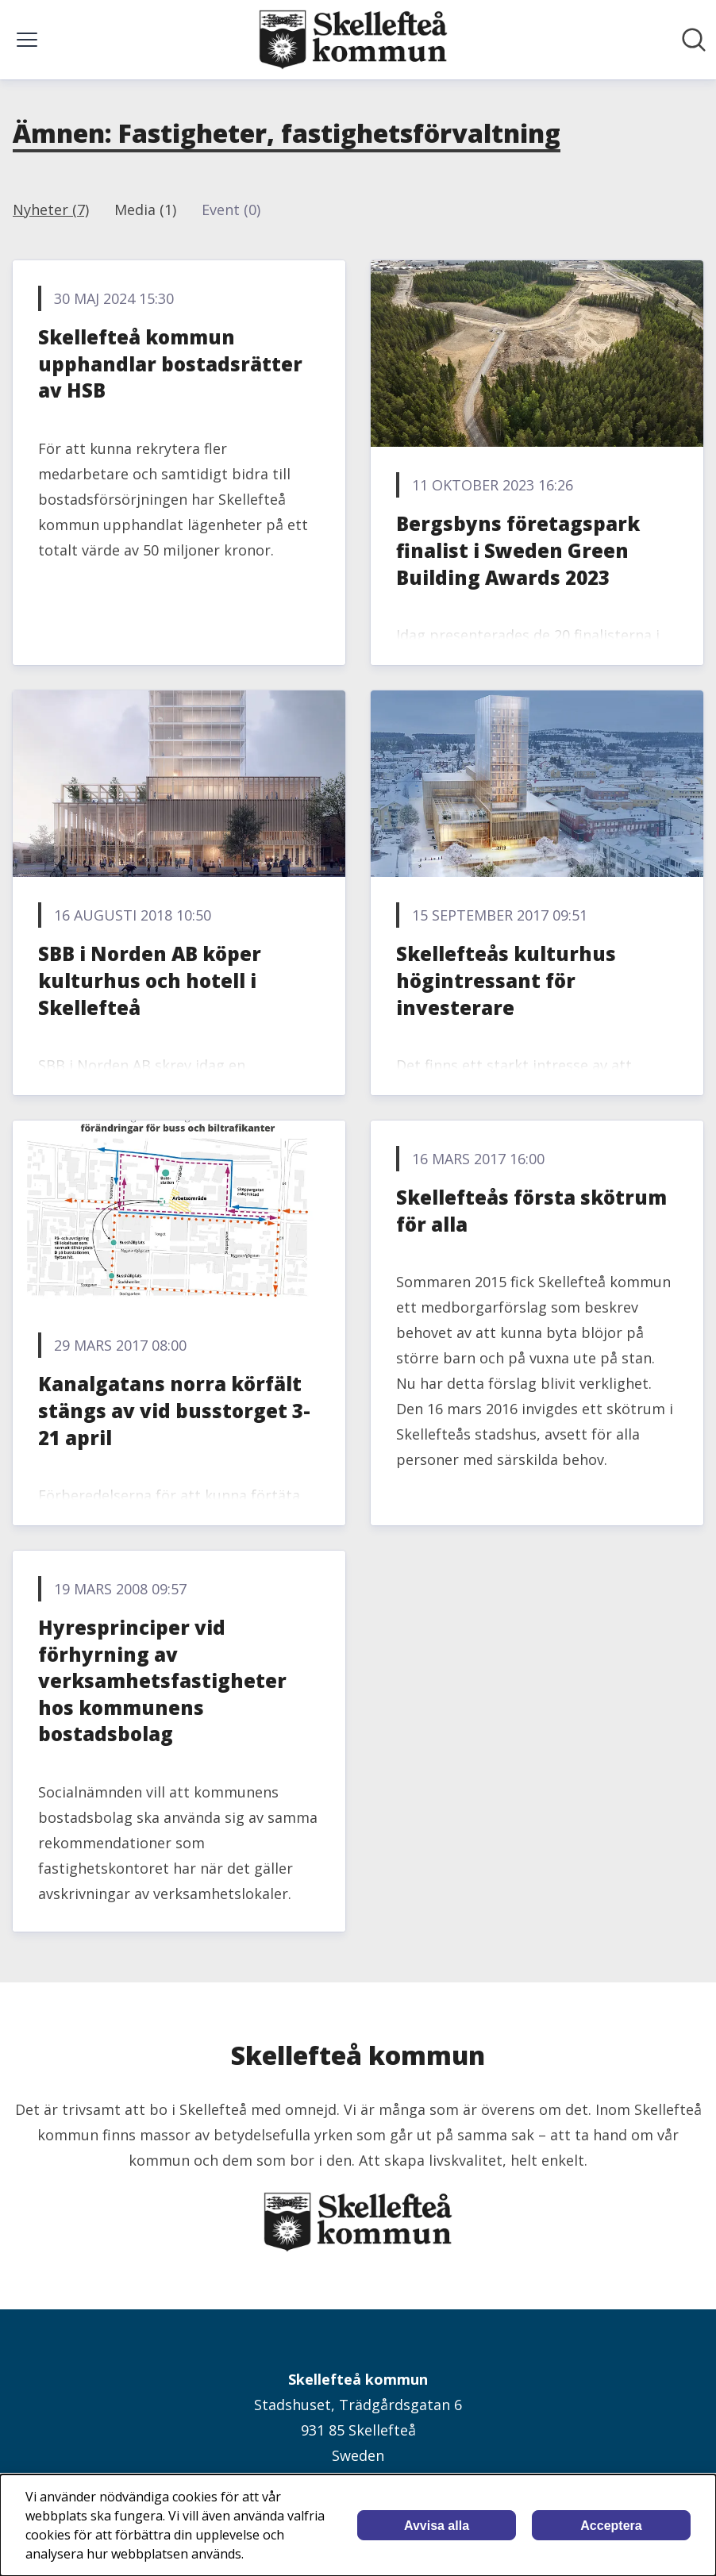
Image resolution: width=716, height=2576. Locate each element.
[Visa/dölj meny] (27, 39)
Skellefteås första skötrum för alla (531, 1210)
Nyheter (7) (51, 209)
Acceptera (610, 2525)
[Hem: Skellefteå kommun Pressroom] (353, 40)
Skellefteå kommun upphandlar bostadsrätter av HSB (170, 363)
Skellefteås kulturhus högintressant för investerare (506, 980)
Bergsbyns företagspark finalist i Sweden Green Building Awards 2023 (518, 550)
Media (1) (145, 209)
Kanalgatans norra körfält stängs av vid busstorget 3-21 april (174, 1410)
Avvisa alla (436, 2525)
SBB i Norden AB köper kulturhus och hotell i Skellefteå (149, 980)
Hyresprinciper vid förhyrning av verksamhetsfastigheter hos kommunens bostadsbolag (162, 1680)
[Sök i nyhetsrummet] (693, 39)
